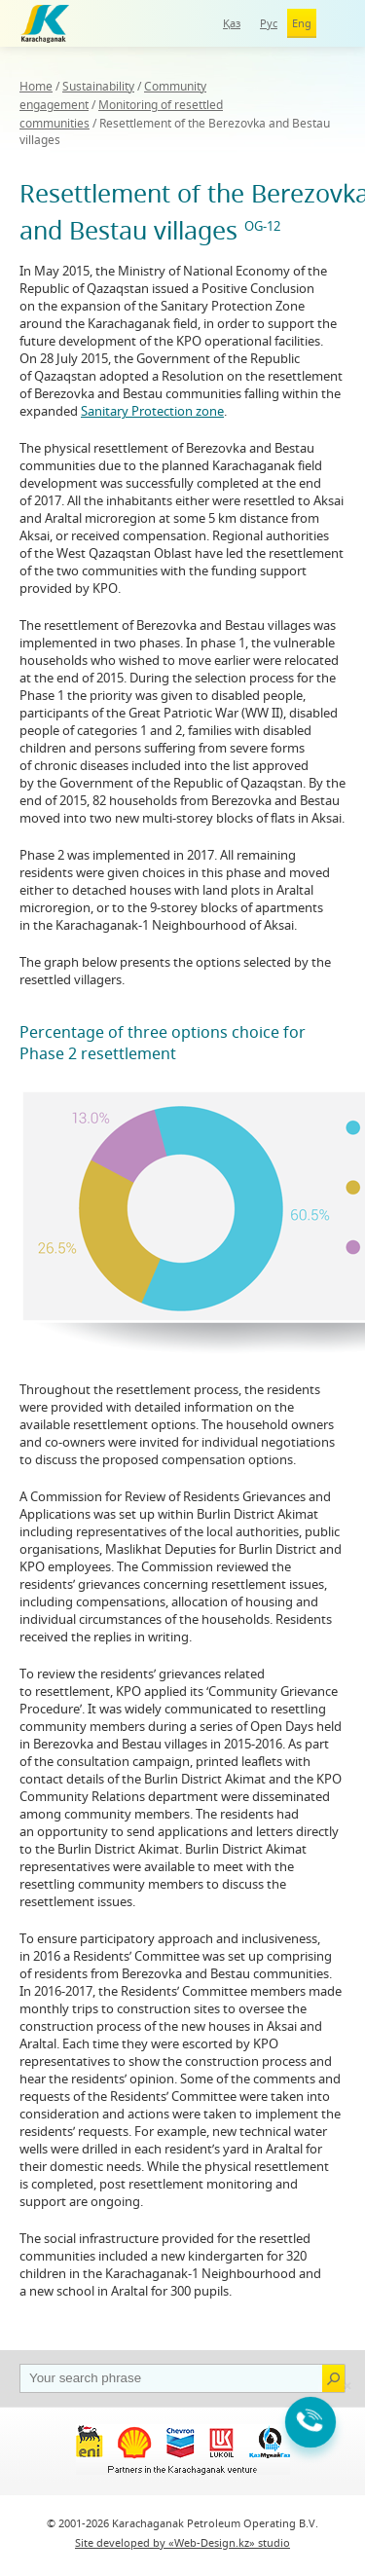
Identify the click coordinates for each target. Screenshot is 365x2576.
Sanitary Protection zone (152, 411)
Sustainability (98, 86)
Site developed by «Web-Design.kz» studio (182, 2542)
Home (36, 86)
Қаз (231, 23)
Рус (268, 23)
